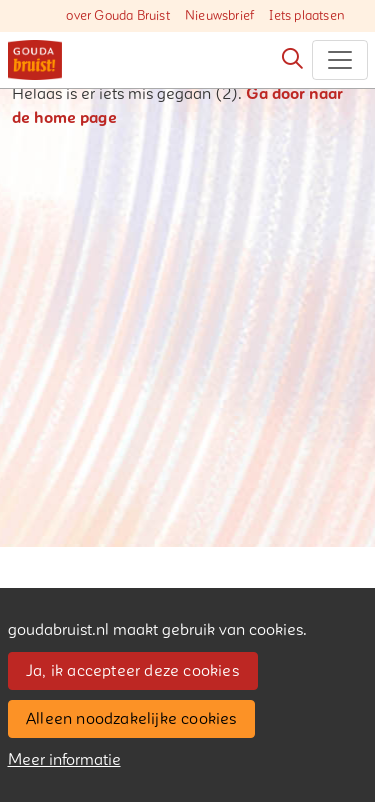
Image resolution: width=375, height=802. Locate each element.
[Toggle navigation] (340, 60)
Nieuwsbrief (219, 16)
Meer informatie (64, 760)
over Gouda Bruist (117, 16)
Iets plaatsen (307, 16)
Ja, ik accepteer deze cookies (132, 671)
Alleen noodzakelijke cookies (131, 719)
